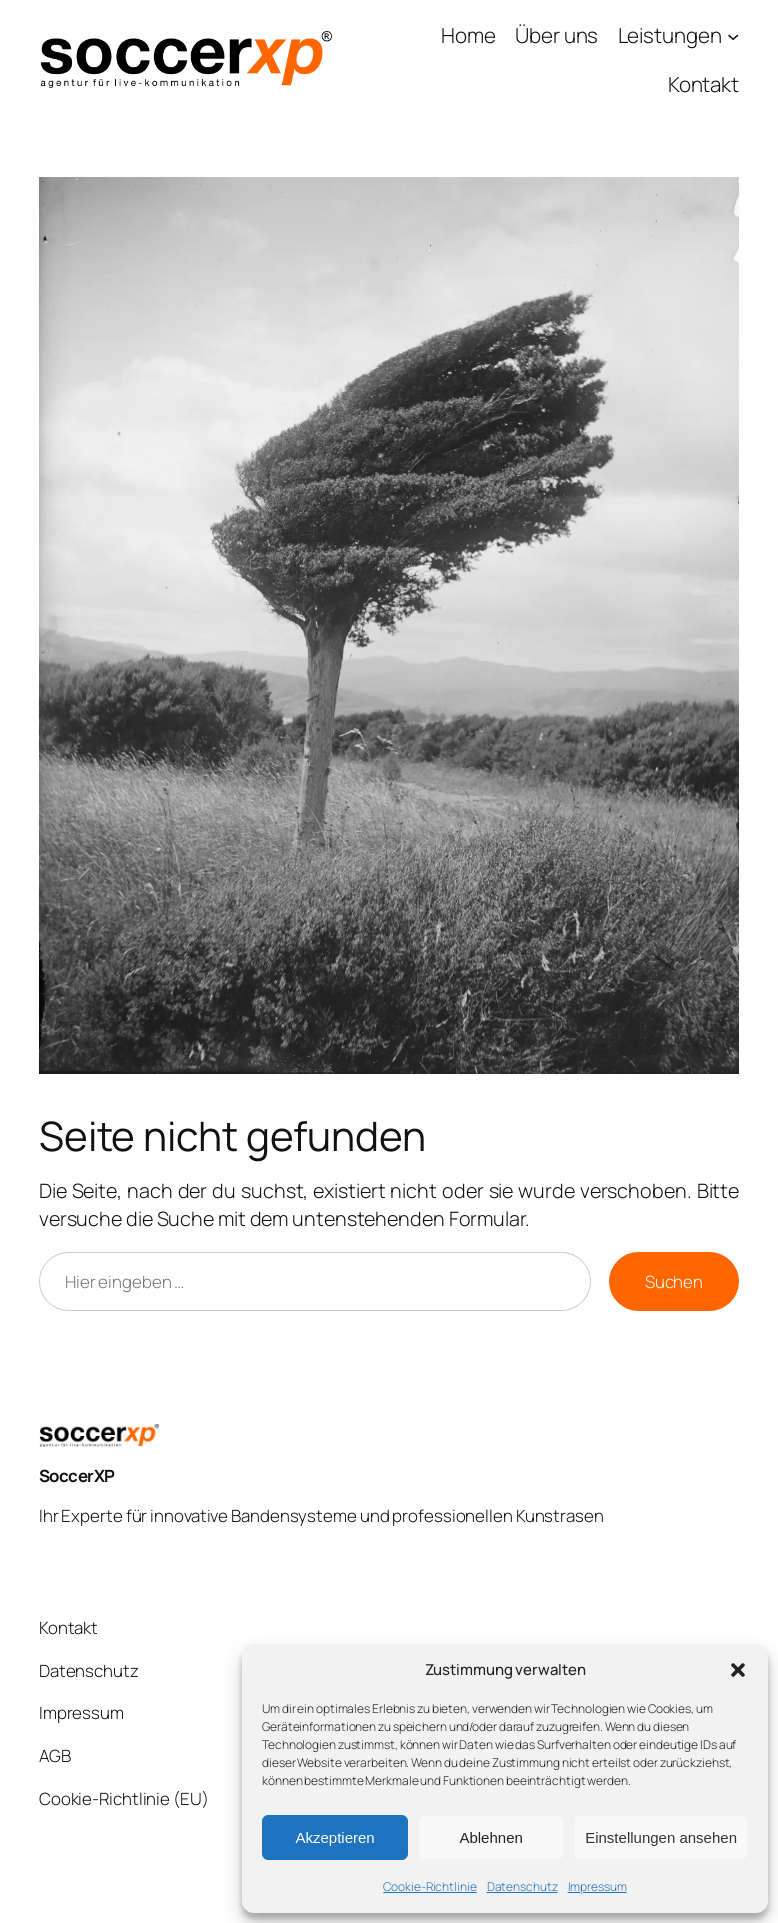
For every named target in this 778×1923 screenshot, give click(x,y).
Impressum (597, 1886)
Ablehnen (490, 1837)
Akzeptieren (334, 1837)
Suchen (674, 1281)
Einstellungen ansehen (661, 1837)
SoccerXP (77, 1475)
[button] (738, 1670)
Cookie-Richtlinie (429, 1886)
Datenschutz (522, 1886)
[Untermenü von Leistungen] (679, 35)
